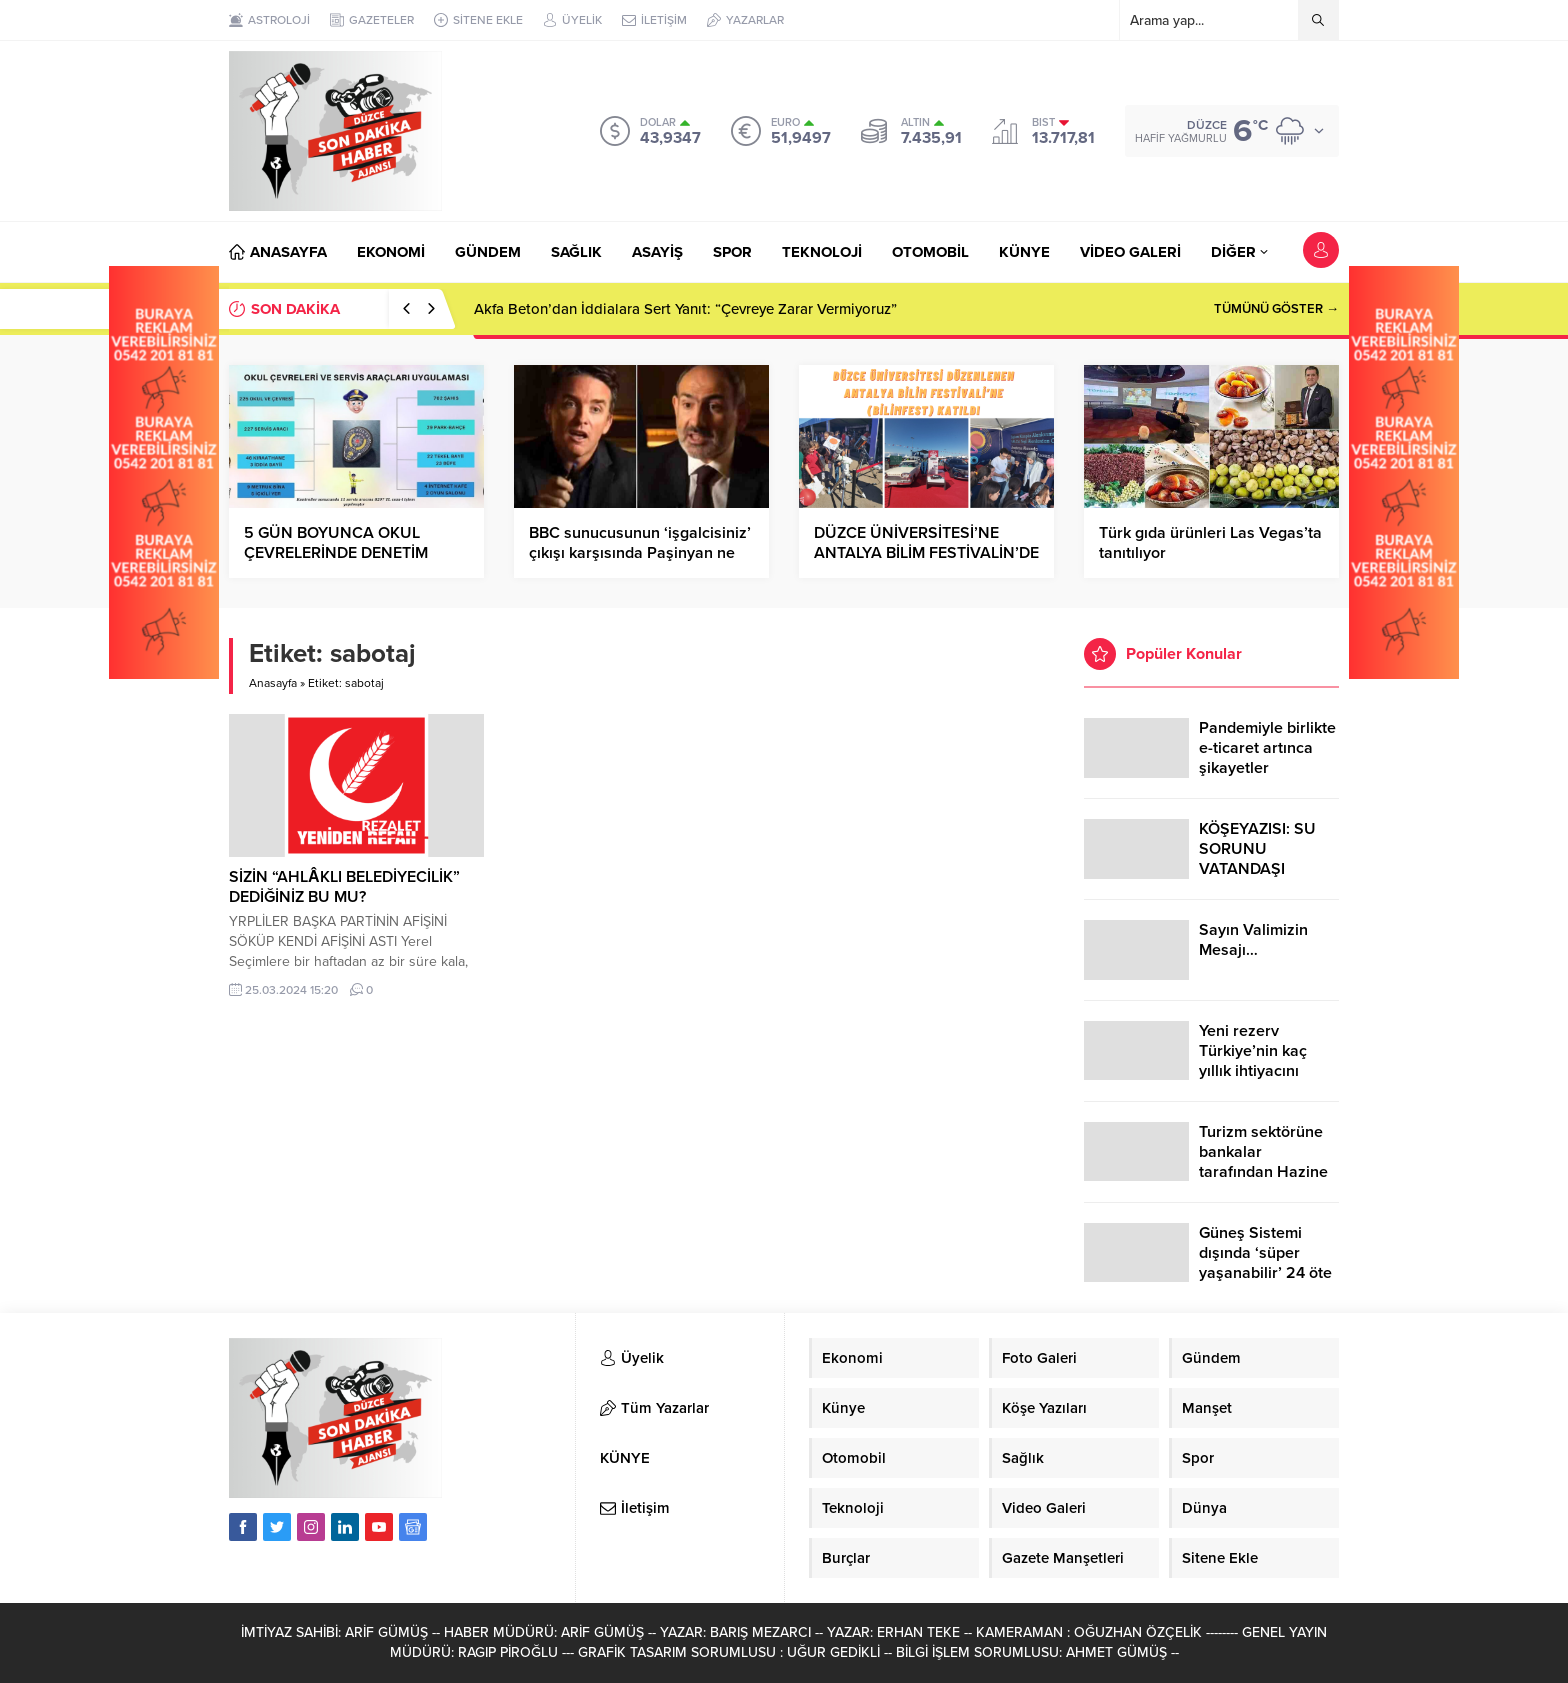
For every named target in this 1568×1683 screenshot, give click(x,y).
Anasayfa (273, 683)
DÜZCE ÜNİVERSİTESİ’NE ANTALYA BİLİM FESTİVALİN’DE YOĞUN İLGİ (926, 553)
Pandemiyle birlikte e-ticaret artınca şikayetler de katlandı (1267, 758)
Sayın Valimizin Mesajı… (1253, 940)
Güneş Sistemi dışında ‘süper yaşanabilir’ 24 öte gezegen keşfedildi (1266, 1263)
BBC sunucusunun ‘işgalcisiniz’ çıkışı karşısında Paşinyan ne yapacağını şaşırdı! (640, 553)
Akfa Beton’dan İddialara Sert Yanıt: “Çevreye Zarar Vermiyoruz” (685, 309)
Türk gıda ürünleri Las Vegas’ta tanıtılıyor (1210, 543)
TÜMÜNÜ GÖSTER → (1276, 309)
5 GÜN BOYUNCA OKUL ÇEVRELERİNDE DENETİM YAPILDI (336, 553)
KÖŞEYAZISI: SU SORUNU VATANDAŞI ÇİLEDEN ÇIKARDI (1263, 859)
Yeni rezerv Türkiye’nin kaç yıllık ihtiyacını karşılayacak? (1253, 1061)
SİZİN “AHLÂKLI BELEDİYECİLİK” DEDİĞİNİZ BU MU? (344, 887)
